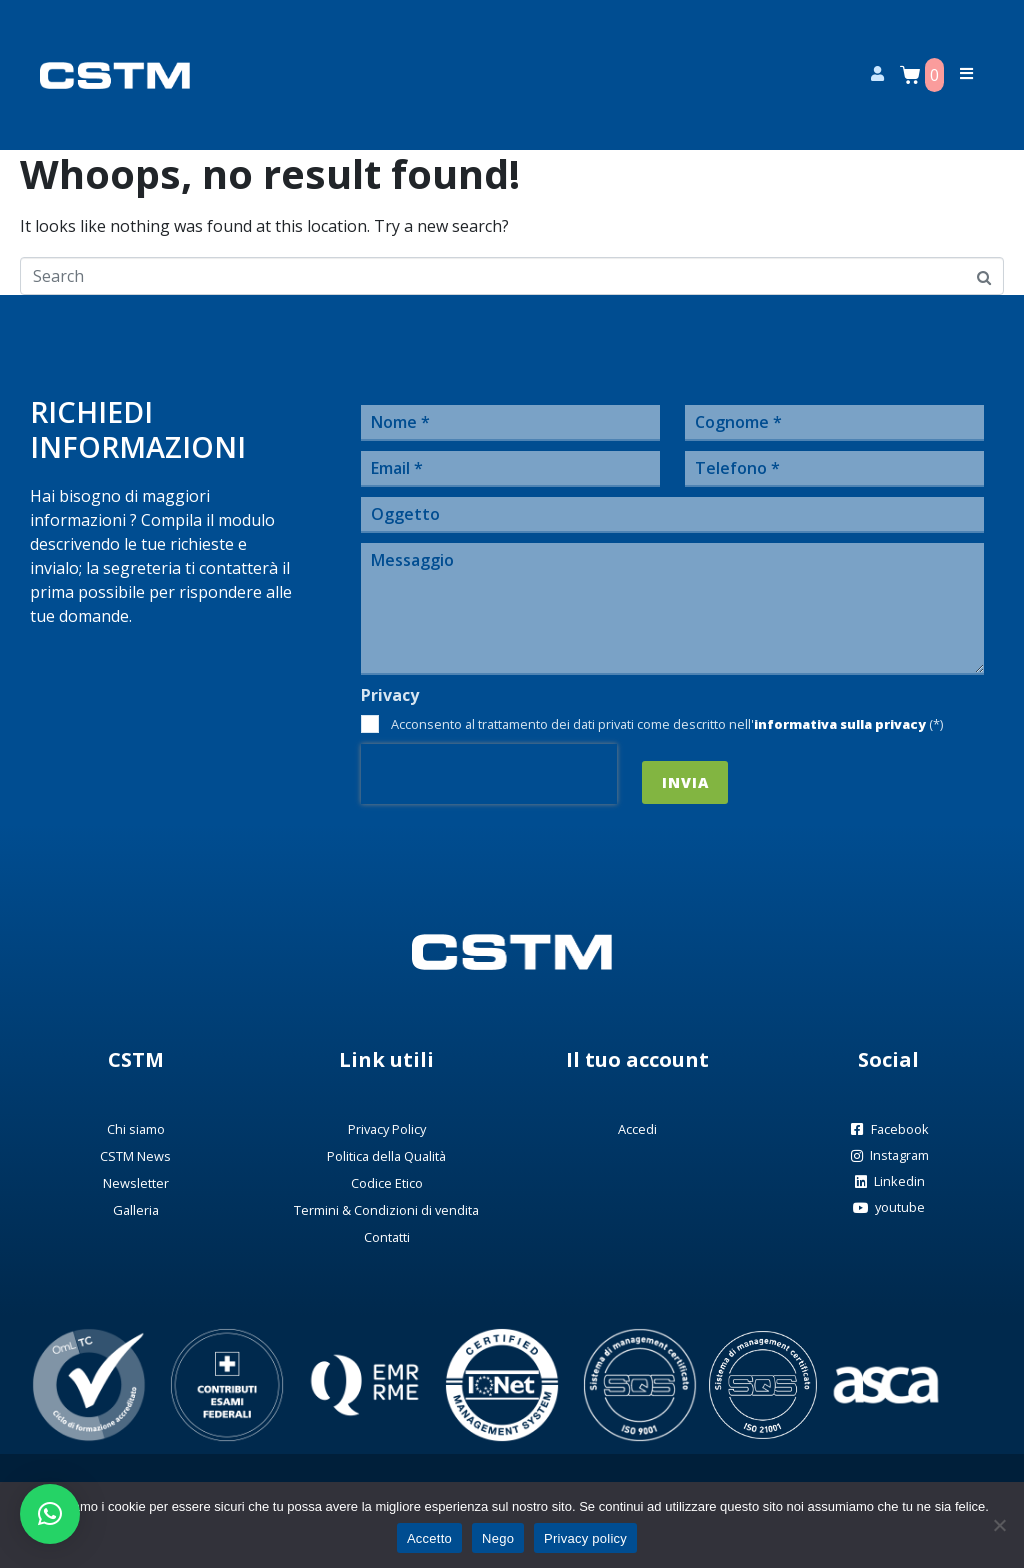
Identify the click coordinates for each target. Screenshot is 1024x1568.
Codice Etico (387, 1183)
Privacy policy (585, 1538)
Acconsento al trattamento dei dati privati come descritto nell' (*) (667, 724)
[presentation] (489, 774)
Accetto (429, 1538)
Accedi (637, 1129)
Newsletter (136, 1183)
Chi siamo (136, 1129)
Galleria (136, 1210)
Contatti (387, 1237)
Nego (498, 1538)
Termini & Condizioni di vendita (386, 1210)
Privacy (390, 695)
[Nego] (999, 1525)
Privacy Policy (387, 1129)
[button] (50, 1514)
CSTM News (135, 1156)
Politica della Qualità (386, 1156)
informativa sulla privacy (840, 724)
